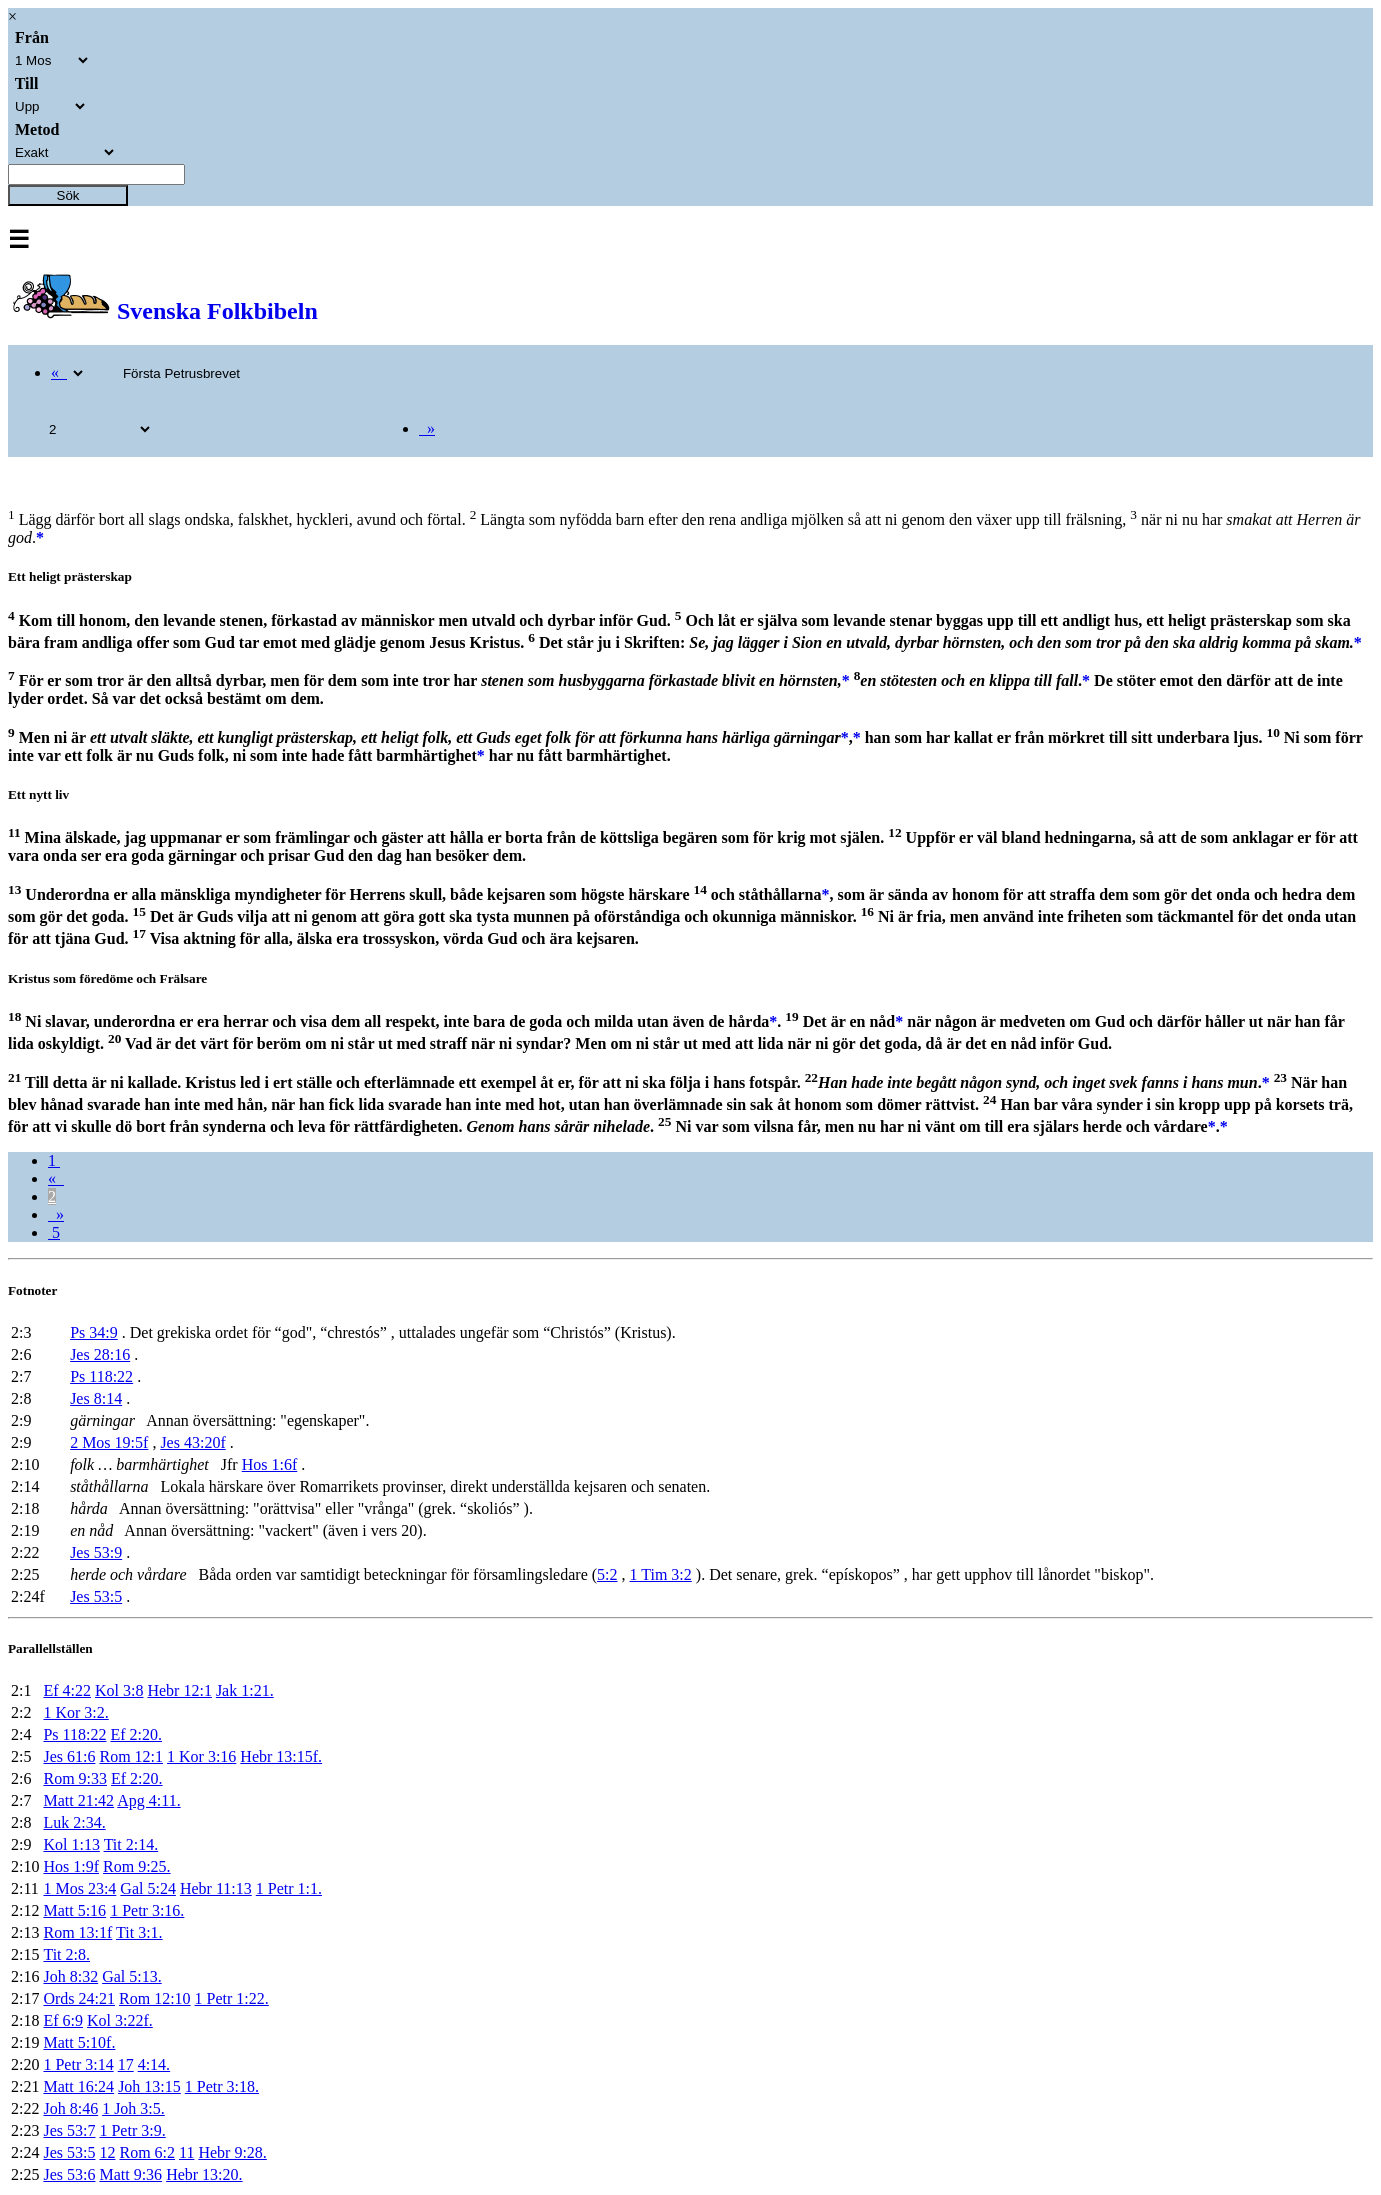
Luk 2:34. (74, 1822)
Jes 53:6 (69, 2174)
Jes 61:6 (69, 1756)
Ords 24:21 (79, 1998)
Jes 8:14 (96, 1398)
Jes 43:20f (192, 1442)
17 (126, 2064)
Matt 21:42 (78, 1800)
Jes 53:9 (96, 1552)
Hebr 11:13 (216, 1888)
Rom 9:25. (137, 1866)
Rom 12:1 (131, 1756)
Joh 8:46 (70, 2108)
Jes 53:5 (96, 1596)
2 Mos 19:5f (109, 1442)
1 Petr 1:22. (232, 1998)
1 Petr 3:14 (78, 2064)
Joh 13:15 (149, 2086)
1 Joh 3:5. (133, 2108)
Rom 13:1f (77, 1932)
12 (107, 2152)
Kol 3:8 (119, 1690)
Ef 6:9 (63, 2020)
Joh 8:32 (70, 1976)
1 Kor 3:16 (201, 1756)
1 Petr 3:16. (147, 1910)
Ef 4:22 (67, 1690)
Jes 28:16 (100, 1354)
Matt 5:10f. (79, 2042)
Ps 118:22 (101, 1376)
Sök (68, 195)
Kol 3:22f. (120, 2020)
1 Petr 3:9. (132, 2130)
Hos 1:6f (270, 1464)
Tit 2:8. (66, 1954)
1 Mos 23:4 (79, 1888)
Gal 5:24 (148, 1888)
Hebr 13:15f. (281, 1756)
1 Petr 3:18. (222, 2086)
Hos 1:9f (71, 1866)
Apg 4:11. (148, 1800)
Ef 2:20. (136, 1734)
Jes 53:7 (69, 2130)
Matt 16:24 (78, 2086)
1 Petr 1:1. (289, 1888)
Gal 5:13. (132, 1976)
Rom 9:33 (75, 1778)
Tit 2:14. (131, 1844)
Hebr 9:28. (232, 2152)
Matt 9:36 (130, 2174)
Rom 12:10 (155, 1998)
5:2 (607, 1574)
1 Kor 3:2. (75, 1712)
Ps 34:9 (94, 1332)
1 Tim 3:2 (661, 1574)
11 (186, 2152)
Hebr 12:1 (179, 1690)
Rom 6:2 (147, 2152)
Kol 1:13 (71, 1844)
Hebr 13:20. (204, 2174)
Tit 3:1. (139, 1932)
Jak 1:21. (245, 1690)
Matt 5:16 (74, 1910)
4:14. (154, 2064)
